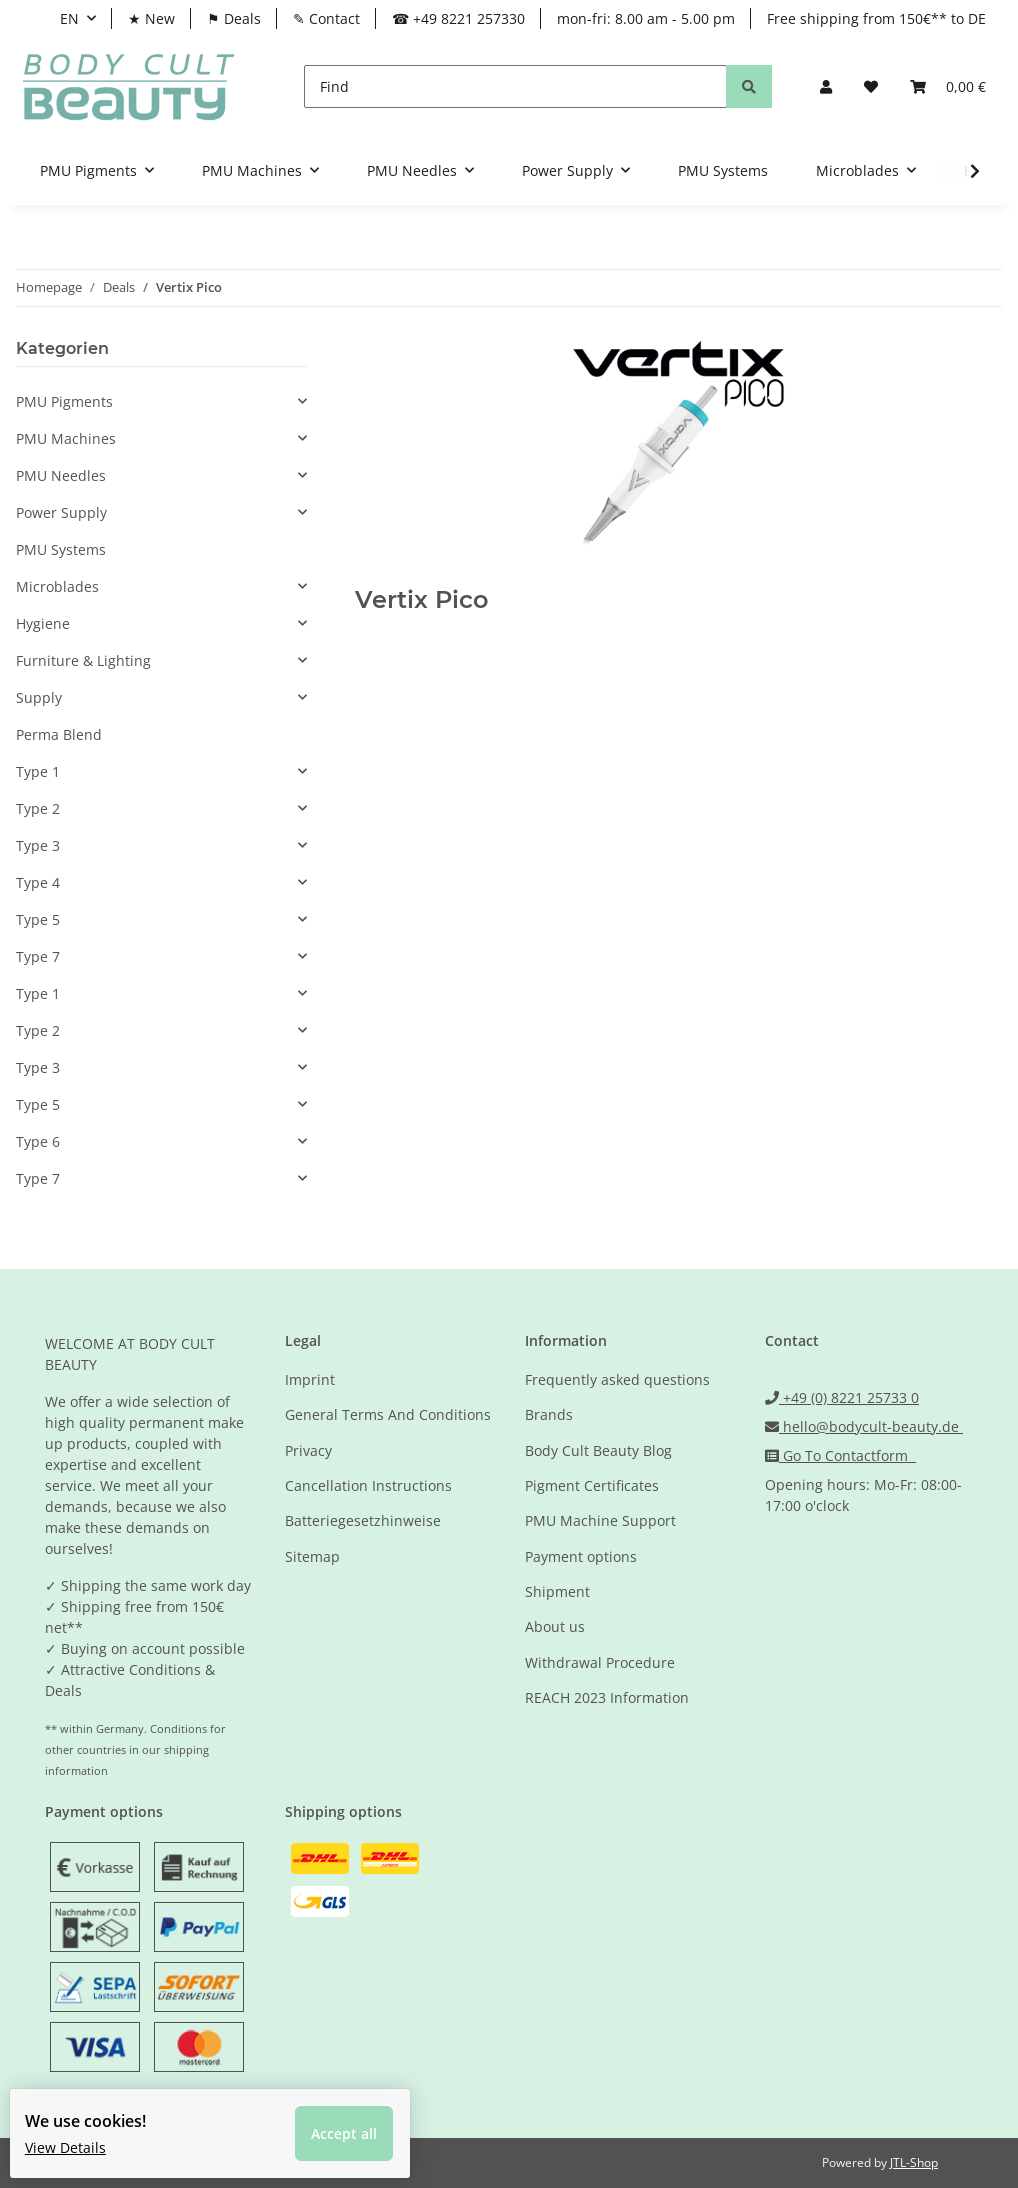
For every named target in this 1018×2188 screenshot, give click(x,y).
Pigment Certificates (592, 1485)
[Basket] (948, 86)
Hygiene (43, 623)
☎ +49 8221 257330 (458, 18)
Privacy (308, 1450)
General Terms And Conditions (388, 1414)
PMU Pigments (64, 401)
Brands (549, 1414)
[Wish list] (871, 86)
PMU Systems (61, 549)
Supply (39, 697)
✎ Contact (326, 18)
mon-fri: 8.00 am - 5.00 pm (646, 18)
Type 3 (38, 845)
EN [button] (69, 18)
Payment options (581, 1556)
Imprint (310, 1379)
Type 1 (38, 771)
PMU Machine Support (600, 1520)
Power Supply (61, 512)
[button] (826, 86)
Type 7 (38, 956)
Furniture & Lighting (83, 660)
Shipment (557, 1591)
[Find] (515, 86)
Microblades (57, 586)
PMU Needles (61, 475)
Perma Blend (59, 734)
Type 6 (38, 1141)
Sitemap (312, 1556)
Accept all (359, 2118)
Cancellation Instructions (368, 1485)
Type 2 (38, 808)
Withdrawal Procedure (600, 1662)
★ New (151, 18)
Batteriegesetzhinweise (363, 1520)
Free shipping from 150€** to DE (876, 18)
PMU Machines (66, 438)
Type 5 (38, 919)
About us (555, 1626)
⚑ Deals (234, 18)
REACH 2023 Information (607, 1697)
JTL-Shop (914, 2162)
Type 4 (38, 882)
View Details (80, 2132)
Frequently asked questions (617, 1379)
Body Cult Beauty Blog (598, 1450)
